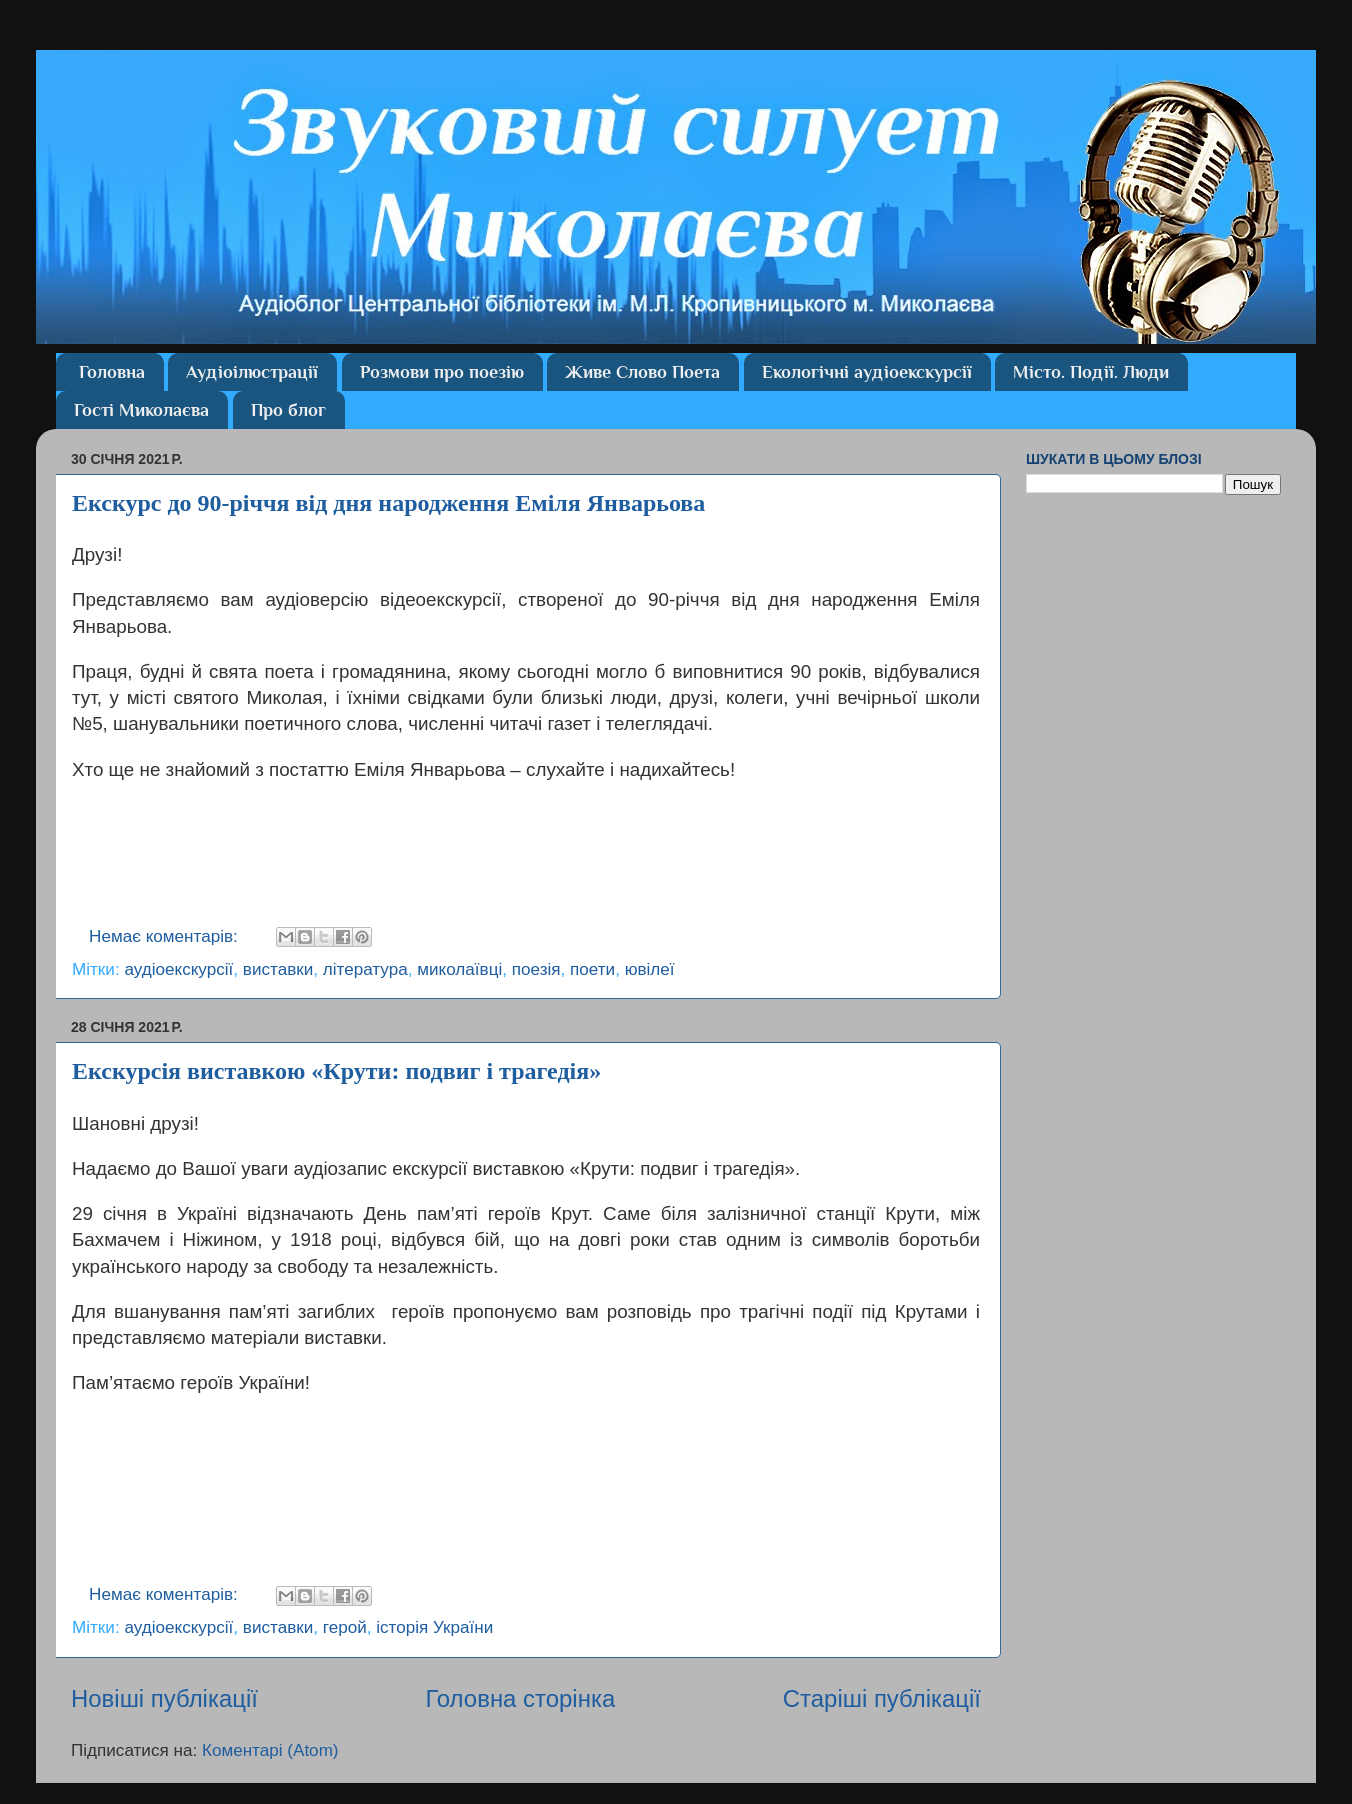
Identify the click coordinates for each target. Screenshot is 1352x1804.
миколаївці (459, 969)
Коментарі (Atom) (270, 1750)
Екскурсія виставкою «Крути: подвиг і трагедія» (336, 1071)
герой (345, 1627)
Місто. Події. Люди (1091, 372)
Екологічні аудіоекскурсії (867, 372)
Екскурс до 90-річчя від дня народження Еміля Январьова (388, 503)
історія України (434, 1627)
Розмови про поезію (442, 372)
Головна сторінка (520, 1698)
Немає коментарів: (166, 936)
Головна (112, 372)
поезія (536, 969)
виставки (278, 969)
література (365, 969)
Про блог (288, 410)
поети (592, 969)
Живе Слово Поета (642, 372)
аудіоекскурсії (178, 969)
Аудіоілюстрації (252, 372)
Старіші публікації (882, 1698)
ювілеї (650, 969)
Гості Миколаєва (141, 410)
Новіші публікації (164, 1698)
